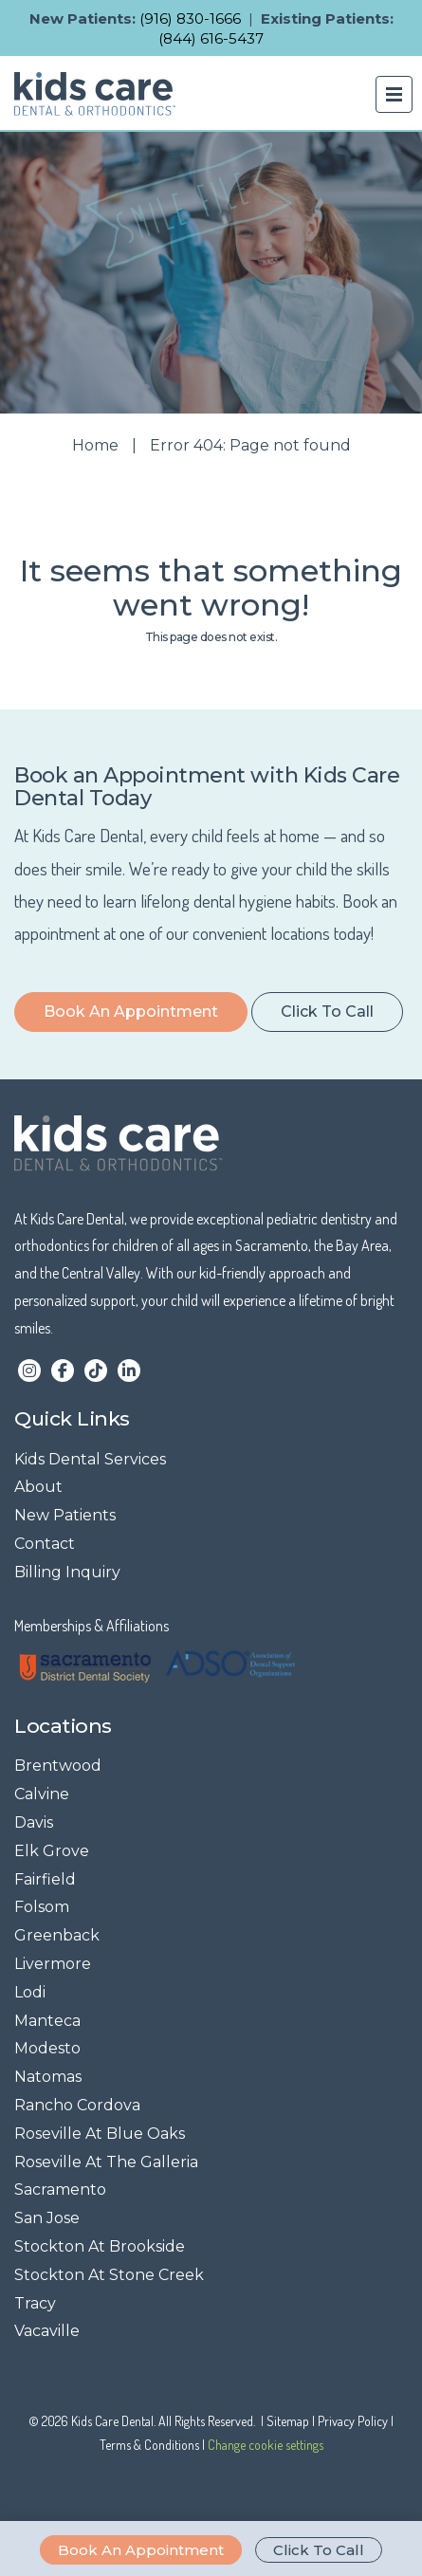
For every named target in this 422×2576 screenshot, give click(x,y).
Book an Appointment (141, 2550)
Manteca (47, 2021)
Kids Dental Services (90, 1459)
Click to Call (318, 2550)
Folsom (41, 1907)
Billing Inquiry (67, 1572)
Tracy (35, 2303)
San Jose (47, 2218)
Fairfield (45, 1879)
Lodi (30, 1992)
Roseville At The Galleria (106, 2162)
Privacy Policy (353, 2421)
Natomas (48, 2077)
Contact (44, 1544)
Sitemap (287, 2421)
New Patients (65, 1515)
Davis (33, 1822)
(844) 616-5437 (211, 38)
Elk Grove (51, 1851)
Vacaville (47, 2331)
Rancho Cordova (77, 2105)
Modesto (47, 2048)
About (38, 1487)
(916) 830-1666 (190, 18)
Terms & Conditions (149, 2445)
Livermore (52, 1964)
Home (95, 445)
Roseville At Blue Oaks (99, 2134)
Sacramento (60, 2189)
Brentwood (57, 1766)
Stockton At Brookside (99, 2246)
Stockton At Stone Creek (109, 2275)
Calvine (41, 1794)
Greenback (57, 1935)
